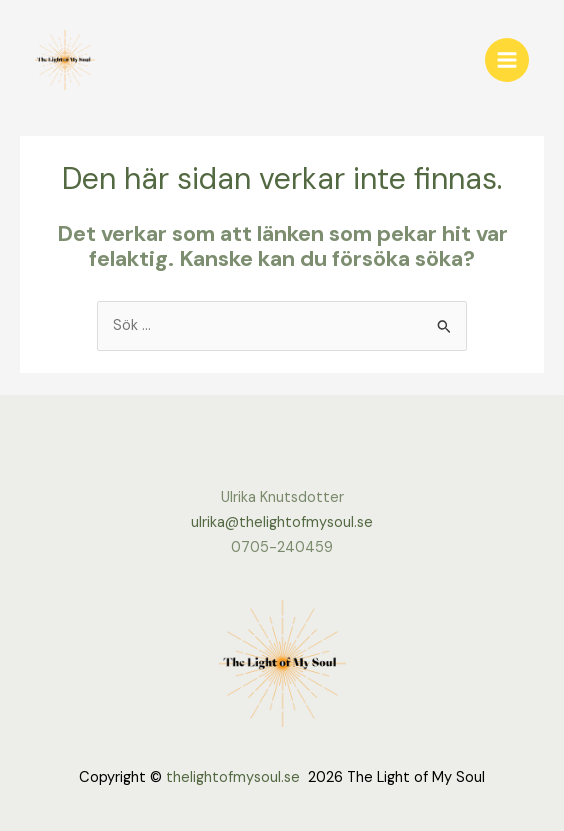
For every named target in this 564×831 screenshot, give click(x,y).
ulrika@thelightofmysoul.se (282, 522)
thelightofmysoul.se (233, 777)
